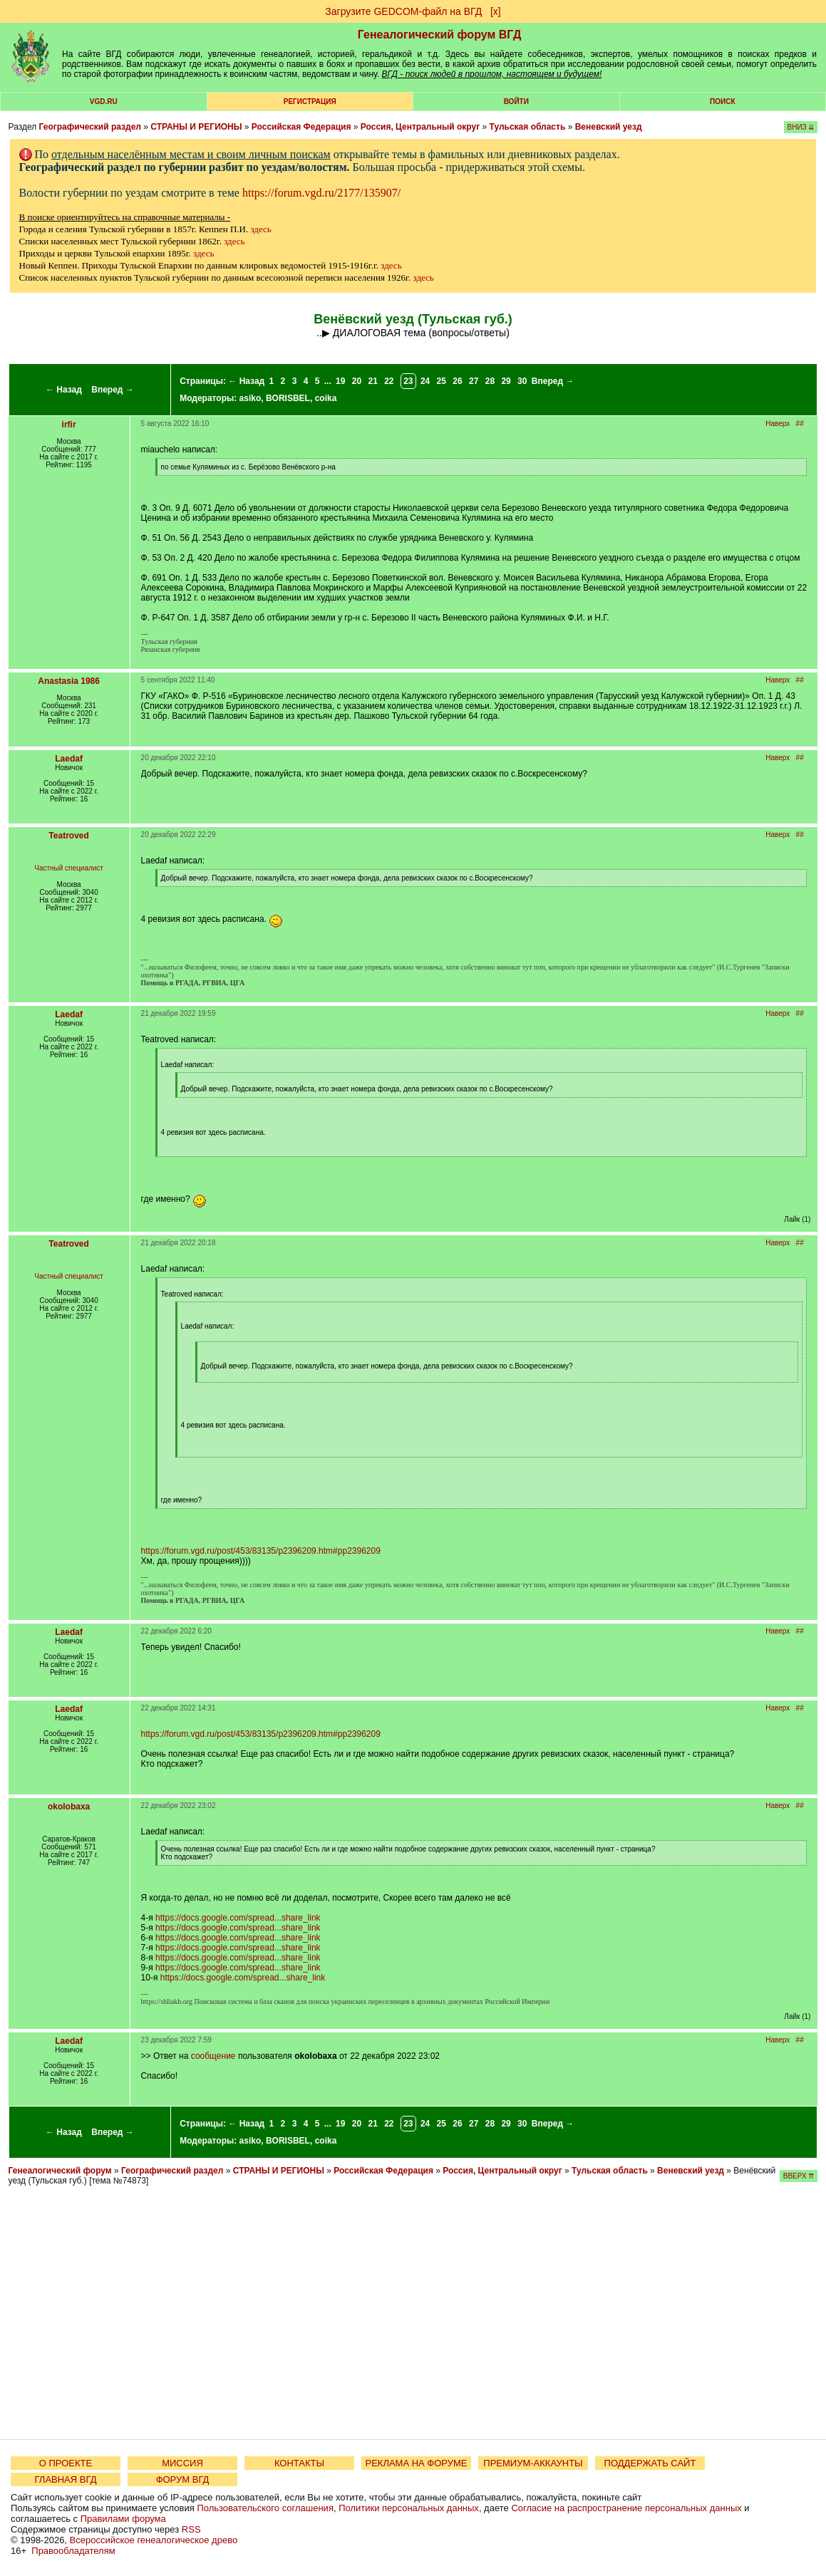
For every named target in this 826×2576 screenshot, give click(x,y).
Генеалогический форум (60, 2171)
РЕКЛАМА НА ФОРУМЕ (416, 2463)
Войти (516, 101)
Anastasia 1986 (69, 681)
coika (326, 398)
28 (490, 381)
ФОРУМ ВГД (183, 2479)
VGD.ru (104, 101)
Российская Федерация (301, 127)
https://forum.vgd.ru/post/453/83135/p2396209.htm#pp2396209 (261, 1551)
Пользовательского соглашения (265, 2508)
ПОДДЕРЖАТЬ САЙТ (650, 2463)
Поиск (722, 101)
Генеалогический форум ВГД (440, 34)
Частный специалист (68, 868)
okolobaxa (69, 1807)
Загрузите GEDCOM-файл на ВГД (403, 11)
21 (372, 381)
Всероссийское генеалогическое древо (154, 2540)
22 (388, 381)
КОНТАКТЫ (299, 2463)
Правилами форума (123, 2518)
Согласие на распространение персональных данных (626, 2508)
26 (457, 381)
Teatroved (68, 836)
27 (473, 381)
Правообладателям (73, 2550)
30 (522, 381)
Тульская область (528, 127)
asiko (250, 398)
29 (505, 381)
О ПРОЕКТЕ (65, 2463)
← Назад (64, 390)
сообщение (213, 2056)
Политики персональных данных (409, 2508)
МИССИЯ (182, 2463)
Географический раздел (90, 127)
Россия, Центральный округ (420, 127)
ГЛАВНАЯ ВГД (66, 2479)
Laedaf (69, 759)
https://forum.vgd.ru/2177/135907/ (321, 193)
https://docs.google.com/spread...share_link (237, 1918)
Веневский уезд (608, 127)
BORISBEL (288, 398)
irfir (69, 425)
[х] (495, 11)
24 (425, 381)
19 (340, 381)
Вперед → (112, 390)
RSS (191, 2529)
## (800, 423)
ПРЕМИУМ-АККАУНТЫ (532, 2463)
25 (441, 381)
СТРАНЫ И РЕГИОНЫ (196, 127)
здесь (260, 229)
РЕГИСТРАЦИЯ (310, 101)
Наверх (777, 423)
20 (356, 381)
